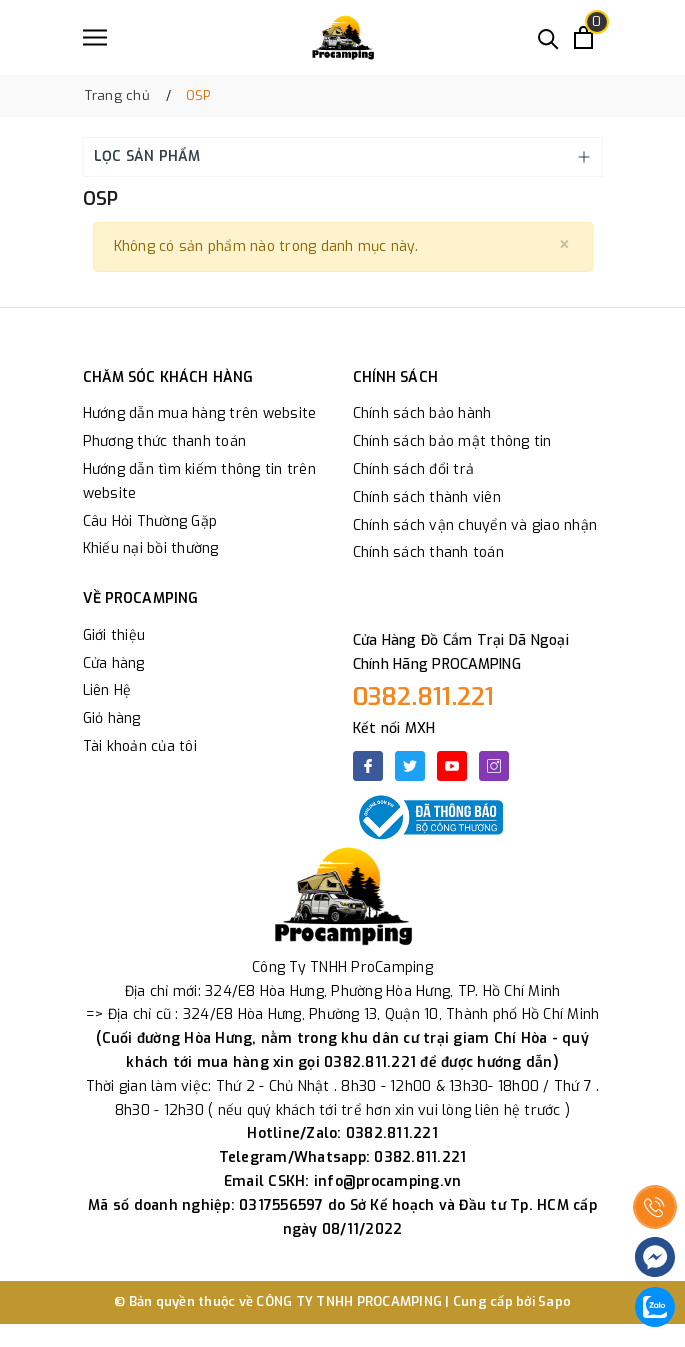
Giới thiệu (114, 635)
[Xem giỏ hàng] (583, 37)
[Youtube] (452, 766)
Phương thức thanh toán (165, 441)
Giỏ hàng (112, 718)
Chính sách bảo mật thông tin (452, 441)
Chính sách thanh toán (428, 552)
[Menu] (95, 37)
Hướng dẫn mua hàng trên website (200, 413)
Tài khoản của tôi (140, 746)
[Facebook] (368, 766)
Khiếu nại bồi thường (151, 548)
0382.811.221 (424, 697)
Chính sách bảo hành (422, 413)
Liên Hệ (107, 690)
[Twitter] (410, 766)
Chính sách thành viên (427, 497)
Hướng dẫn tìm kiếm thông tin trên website (199, 481)
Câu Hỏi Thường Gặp (150, 521)
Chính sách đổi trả (414, 469)
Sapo (554, 1301)
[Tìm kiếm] (548, 37)
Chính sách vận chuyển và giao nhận (475, 525)
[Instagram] (494, 766)
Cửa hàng (114, 663)
